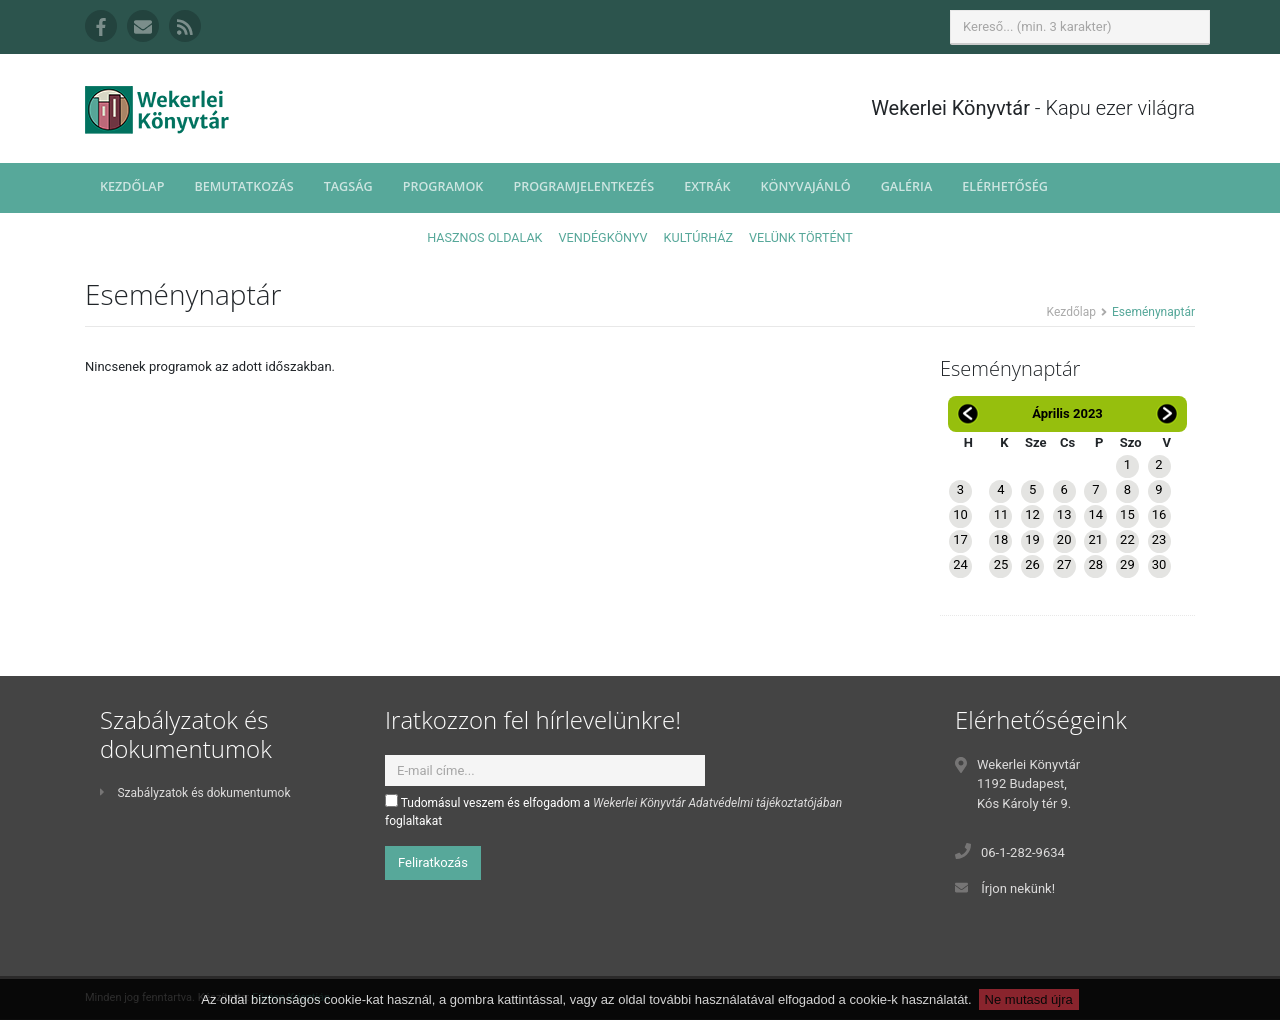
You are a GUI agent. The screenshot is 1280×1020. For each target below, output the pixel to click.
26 (1032, 564)
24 (960, 564)
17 (960, 539)
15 (1127, 514)
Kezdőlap (132, 186)
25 (1001, 564)
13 (1064, 514)
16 (1159, 514)
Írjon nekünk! (1018, 888)
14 (1095, 514)
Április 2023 (1067, 413)
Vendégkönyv (603, 237)
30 (1159, 564)
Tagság (348, 186)
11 (1001, 514)
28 (1095, 564)
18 (1001, 539)
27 (1064, 564)
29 (1127, 564)
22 (1127, 539)
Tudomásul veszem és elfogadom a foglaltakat (613, 811)
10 (960, 514)
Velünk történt (801, 237)
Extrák (707, 186)
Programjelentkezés (583, 186)
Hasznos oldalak (484, 237)
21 (1095, 539)
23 (1159, 539)
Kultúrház (698, 237)
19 (1032, 539)
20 (1064, 539)
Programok (443, 186)
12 (1032, 514)
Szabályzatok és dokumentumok (195, 793)
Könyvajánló (806, 186)
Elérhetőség (1005, 186)
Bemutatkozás (243, 186)
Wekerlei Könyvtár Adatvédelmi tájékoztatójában (717, 803)
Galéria (907, 186)
